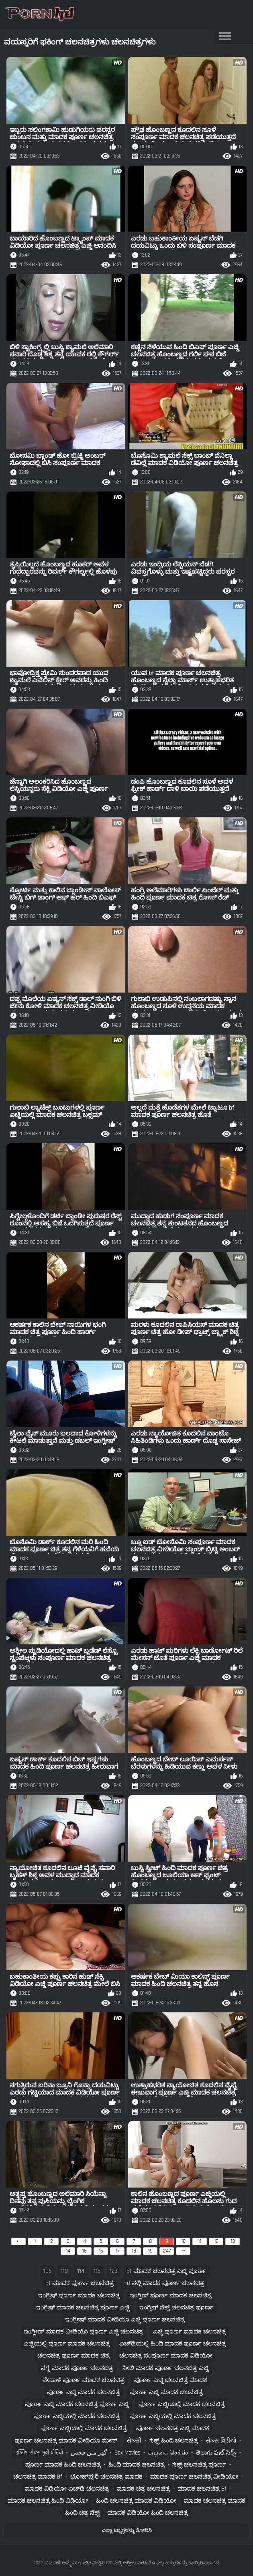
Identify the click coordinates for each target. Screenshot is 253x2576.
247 (167, 2251)
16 (101, 2251)
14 (68, 2251)
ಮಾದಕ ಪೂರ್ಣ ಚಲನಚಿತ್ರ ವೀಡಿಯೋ (194, 2477)
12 (216, 2241)
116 (97, 2271)
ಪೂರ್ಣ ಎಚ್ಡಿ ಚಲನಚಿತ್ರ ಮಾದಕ (170, 2380)
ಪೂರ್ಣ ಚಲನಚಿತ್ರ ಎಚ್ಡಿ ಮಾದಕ (172, 2428)
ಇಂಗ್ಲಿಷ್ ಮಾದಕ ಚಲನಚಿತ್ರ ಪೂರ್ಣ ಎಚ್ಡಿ (83, 2307)
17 (117, 2251)
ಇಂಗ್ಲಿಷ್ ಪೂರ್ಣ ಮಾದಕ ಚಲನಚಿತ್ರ (79, 2295)
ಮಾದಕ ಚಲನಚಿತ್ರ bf (202, 2489)
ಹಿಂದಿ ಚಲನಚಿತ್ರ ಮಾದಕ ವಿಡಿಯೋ (136, 2501)
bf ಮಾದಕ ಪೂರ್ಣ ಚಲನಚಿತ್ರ (79, 2283)
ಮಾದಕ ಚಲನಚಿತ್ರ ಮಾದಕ (214, 2501)
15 (84, 2251)
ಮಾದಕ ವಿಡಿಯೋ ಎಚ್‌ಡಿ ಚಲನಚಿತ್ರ (67, 2489)
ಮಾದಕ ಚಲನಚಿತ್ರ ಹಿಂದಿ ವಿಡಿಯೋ (48, 2501)
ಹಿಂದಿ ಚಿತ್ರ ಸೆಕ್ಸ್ (82, 2513)
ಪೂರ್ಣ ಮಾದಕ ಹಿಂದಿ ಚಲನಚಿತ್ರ (63, 2465)
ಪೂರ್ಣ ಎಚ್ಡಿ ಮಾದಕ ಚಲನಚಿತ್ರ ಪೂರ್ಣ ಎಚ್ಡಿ (77, 2404)
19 (150, 2251)
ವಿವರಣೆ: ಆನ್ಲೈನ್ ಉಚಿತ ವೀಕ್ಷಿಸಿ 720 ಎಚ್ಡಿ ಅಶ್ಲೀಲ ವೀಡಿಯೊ (100, 2563)
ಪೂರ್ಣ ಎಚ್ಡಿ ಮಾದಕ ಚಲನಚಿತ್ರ (83, 2392)
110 (64, 2271)
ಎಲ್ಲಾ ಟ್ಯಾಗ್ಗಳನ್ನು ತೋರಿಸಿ (127, 2530)
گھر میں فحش (89, 2453)
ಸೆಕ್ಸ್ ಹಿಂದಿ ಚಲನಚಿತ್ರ (173, 2441)
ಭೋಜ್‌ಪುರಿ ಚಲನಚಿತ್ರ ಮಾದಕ (106, 2477)
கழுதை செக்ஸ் (168, 2453)
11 (199, 2241)
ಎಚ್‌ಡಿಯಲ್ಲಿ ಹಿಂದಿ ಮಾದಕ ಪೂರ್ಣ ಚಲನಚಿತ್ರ (172, 2344)
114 (80, 2271)
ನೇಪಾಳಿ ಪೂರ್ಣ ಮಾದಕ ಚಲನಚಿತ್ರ (83, 2380)
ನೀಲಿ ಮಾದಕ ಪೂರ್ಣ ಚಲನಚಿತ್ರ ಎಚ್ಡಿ (165, 2368)
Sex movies (127, 2453)
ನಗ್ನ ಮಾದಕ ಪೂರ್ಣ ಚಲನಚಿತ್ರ (77, 2368)
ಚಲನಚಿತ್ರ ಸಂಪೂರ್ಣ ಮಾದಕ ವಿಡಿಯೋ (165, 2356)
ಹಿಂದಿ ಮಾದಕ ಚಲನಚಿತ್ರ (136, 2465)
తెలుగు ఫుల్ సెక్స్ (216, 2453)
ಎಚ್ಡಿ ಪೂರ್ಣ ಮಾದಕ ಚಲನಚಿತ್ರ (189, 2331)
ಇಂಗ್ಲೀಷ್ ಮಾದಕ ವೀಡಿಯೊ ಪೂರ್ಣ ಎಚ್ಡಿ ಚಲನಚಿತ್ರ (83, 2331)
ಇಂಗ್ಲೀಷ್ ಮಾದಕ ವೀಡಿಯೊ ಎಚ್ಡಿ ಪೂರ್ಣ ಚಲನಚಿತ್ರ (125, 2319)
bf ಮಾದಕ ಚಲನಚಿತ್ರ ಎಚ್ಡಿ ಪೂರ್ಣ (166, 2271)
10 (183, 2241)
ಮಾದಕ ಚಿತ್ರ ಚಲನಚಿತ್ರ (143, 2489)
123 (113, 2271)
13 (233, 2241)
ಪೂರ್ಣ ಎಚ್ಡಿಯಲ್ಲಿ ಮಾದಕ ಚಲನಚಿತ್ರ (182, 2404)
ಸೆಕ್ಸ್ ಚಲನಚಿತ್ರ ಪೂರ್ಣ (199, 2465)
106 (47, 2271)
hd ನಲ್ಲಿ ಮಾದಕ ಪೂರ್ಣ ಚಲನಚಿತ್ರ (163, 2283)
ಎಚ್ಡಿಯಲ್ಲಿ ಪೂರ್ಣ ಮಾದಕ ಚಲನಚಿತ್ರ (67, 2344)
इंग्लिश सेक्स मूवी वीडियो (39, 2453)
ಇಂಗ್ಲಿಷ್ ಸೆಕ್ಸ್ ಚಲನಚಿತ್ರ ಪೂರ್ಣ (176, 2307)
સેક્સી (133, 2441)
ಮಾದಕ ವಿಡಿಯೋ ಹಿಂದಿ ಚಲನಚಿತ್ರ (148, 2513)
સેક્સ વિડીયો (221, 2441)
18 (134, 2251)
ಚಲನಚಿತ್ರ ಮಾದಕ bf (37, 2477)
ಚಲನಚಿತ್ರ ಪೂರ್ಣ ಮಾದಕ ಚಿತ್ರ (73, 2356)
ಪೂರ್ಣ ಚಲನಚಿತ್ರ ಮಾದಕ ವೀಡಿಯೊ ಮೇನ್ (66, 2441)
